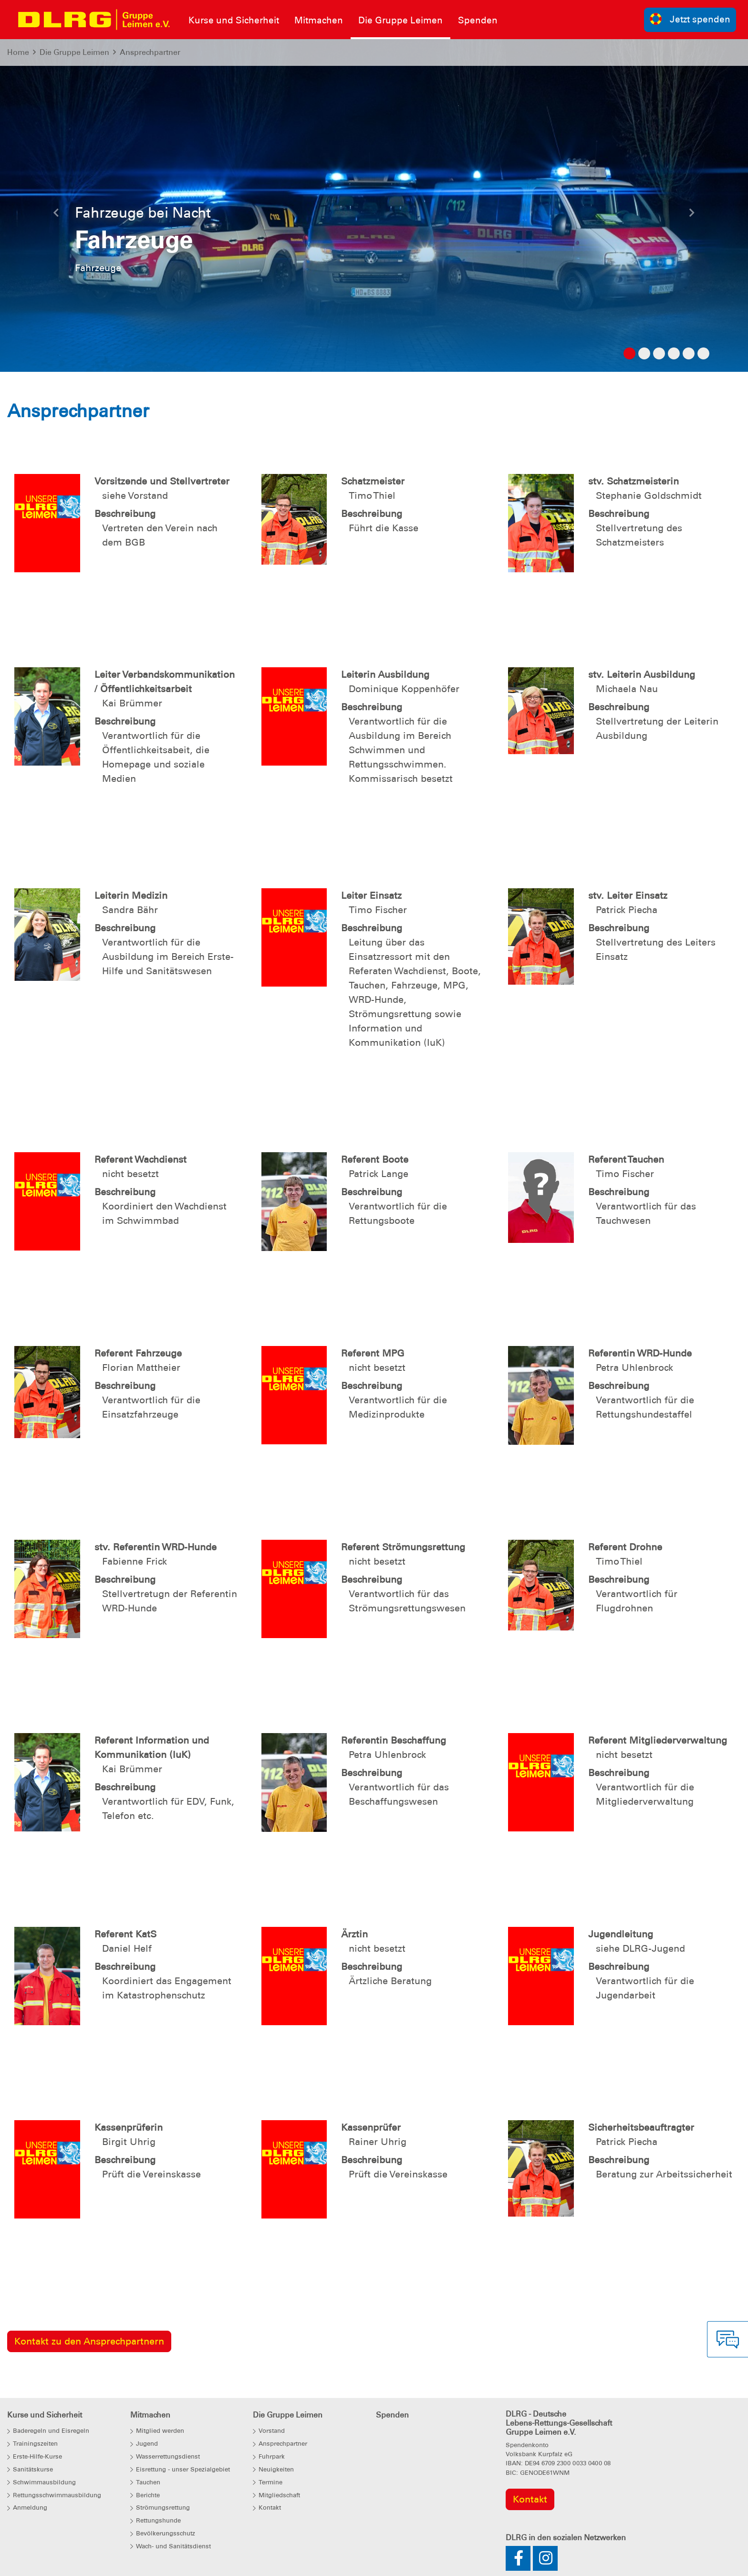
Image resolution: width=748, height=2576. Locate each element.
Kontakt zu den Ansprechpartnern (89, 2341)
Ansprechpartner (150, 52)
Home (18, 52)
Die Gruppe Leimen (74, 52)
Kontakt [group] (530, 2499)
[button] (56, 215)
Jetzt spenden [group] (690, 19)
